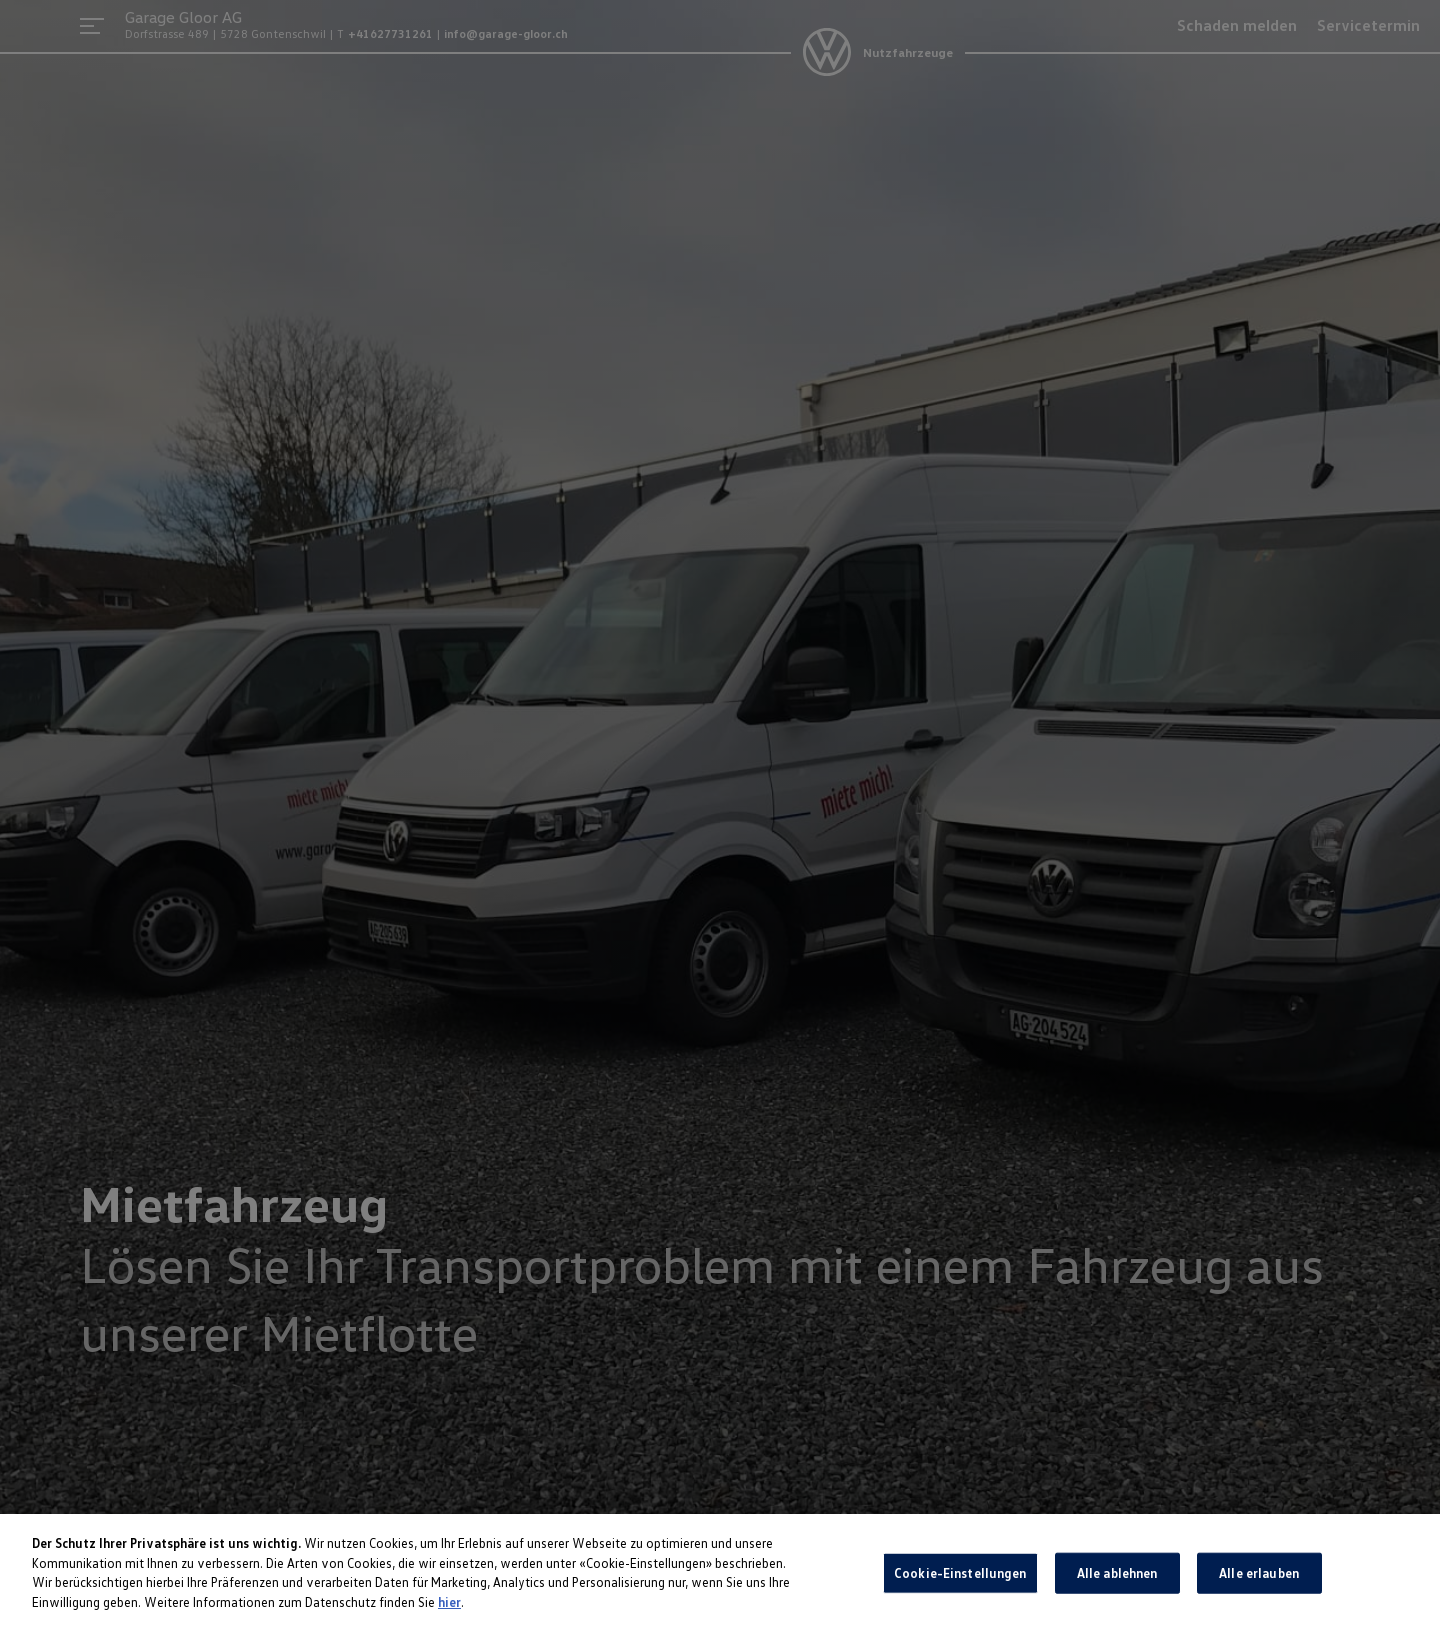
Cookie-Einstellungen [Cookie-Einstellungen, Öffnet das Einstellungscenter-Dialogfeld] (960, 1578)
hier (449, 1607)
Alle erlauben (1259, 1578)
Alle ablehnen (1117, 1578)
